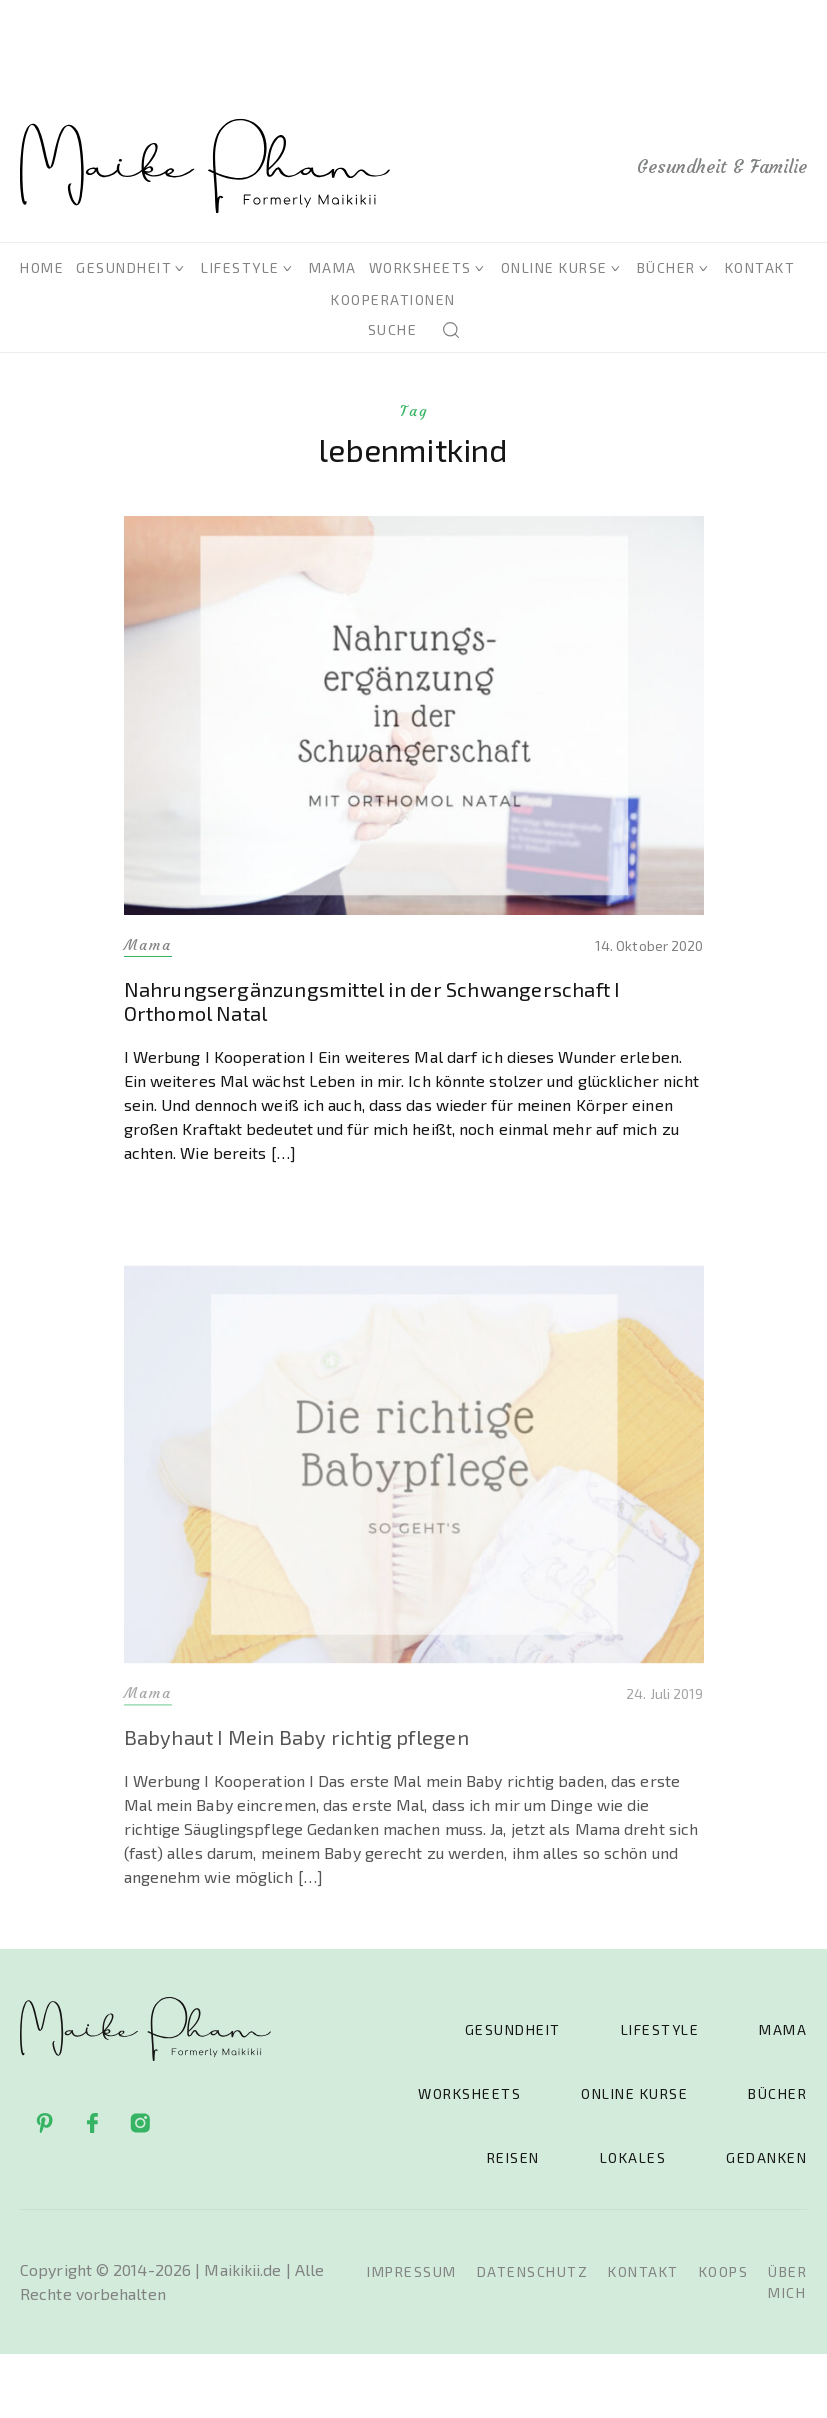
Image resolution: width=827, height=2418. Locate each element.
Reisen (513, 2157)
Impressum (412, 2271)
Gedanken (766, 2157)
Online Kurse (554, 267)
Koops (724, 2271)
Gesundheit (124, 267)
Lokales (633, 2157)
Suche (393, 329)
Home (42, 267)
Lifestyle (240, 267)
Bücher (666, 267)
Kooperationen (393, 299)
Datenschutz (533, 2271)
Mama (333, 267)
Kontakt (760, 267)
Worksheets (420, 267)
